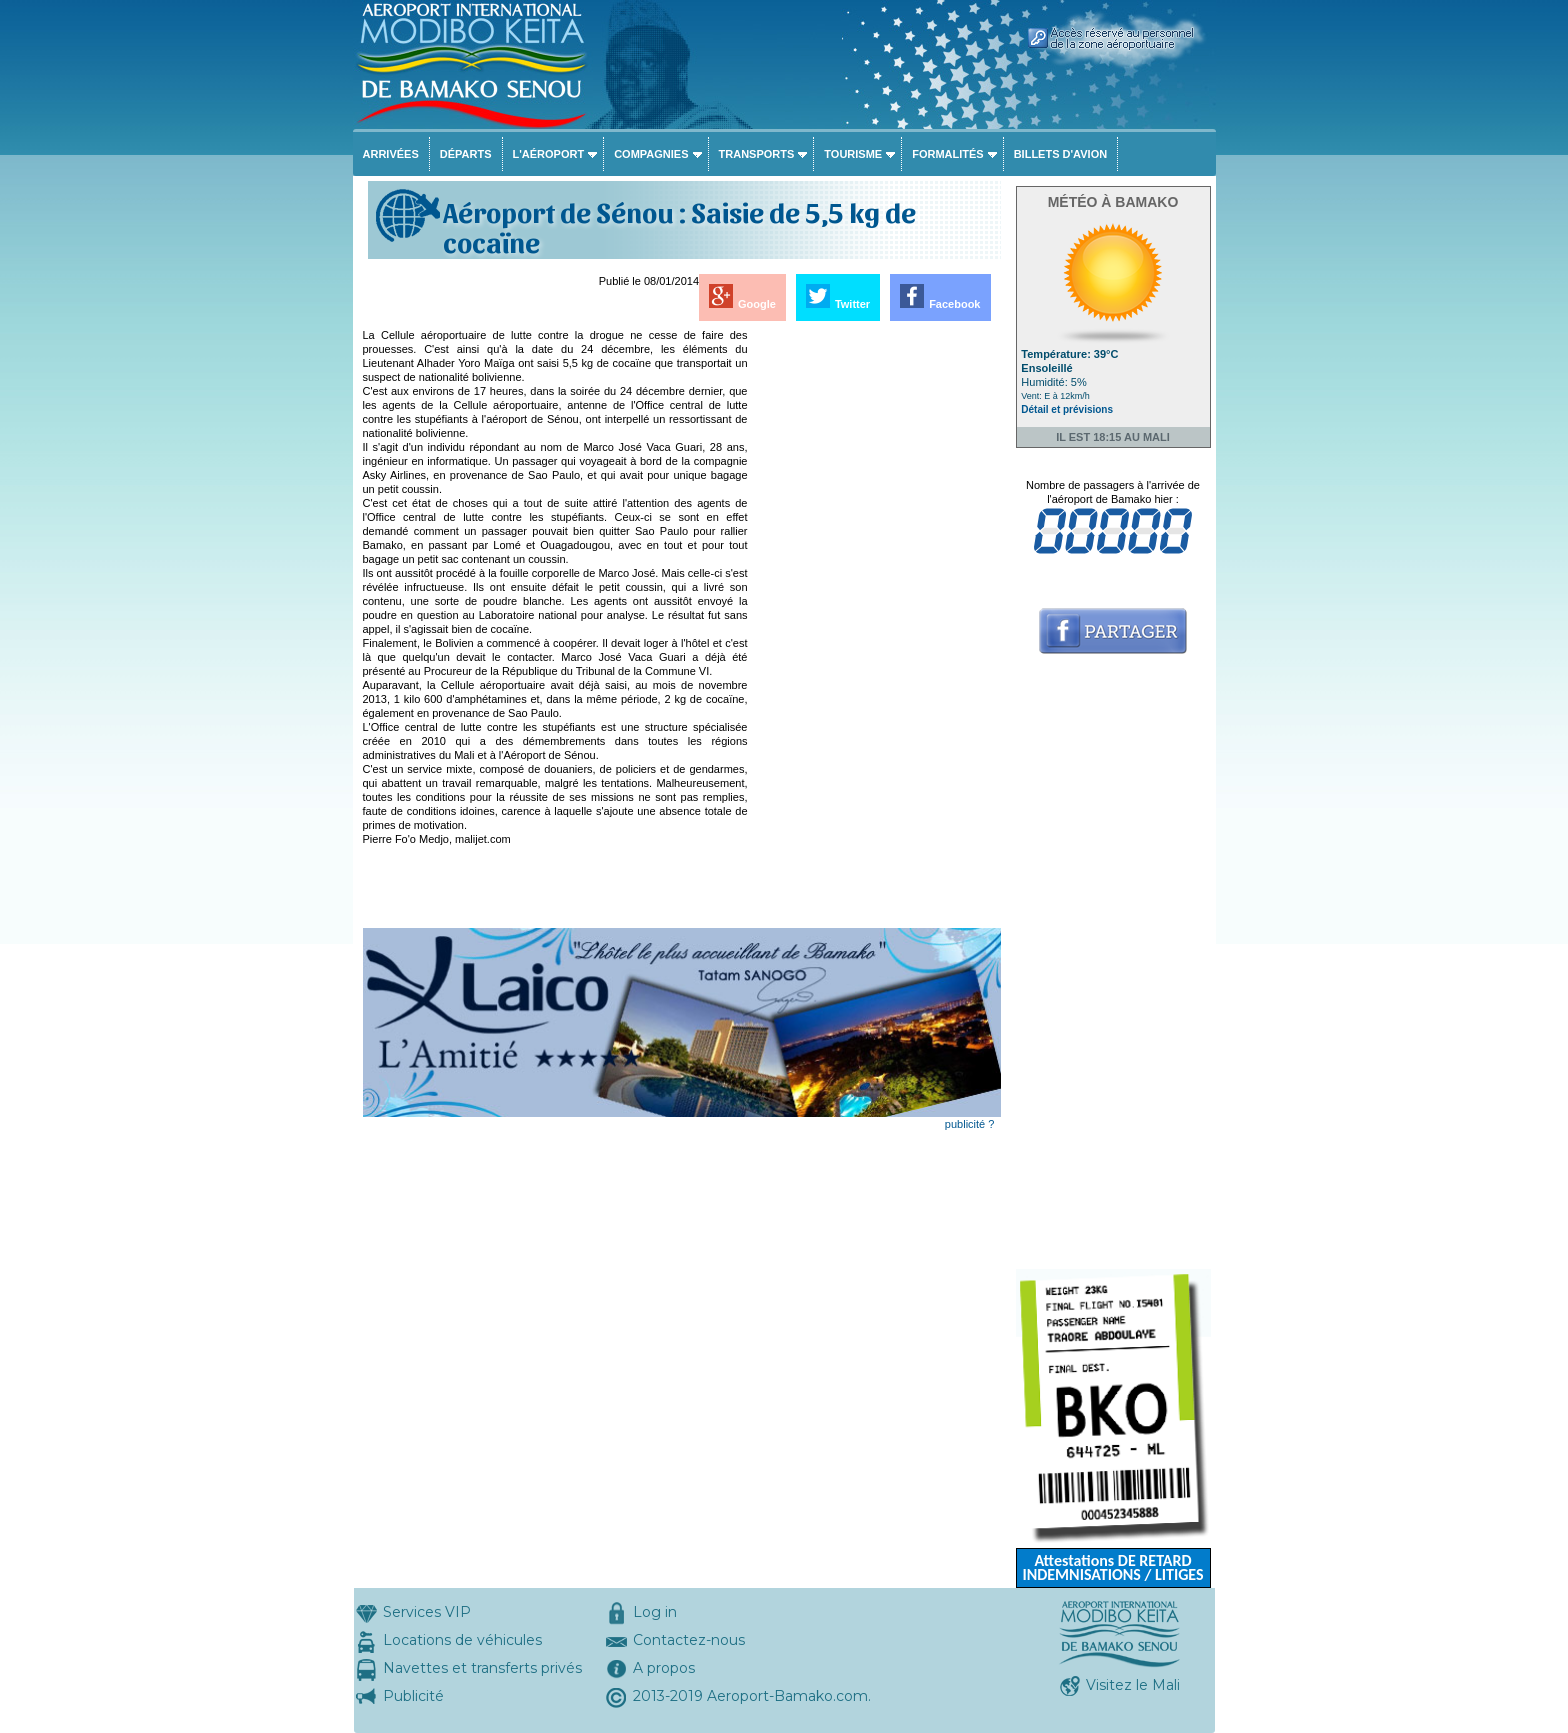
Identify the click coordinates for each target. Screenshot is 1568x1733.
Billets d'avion (1060, 154)
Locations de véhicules (462, 1640)
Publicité (413, 1696)
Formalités (948, 154)
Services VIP (427, 1612)
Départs (466, 154)
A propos (664, 1668)
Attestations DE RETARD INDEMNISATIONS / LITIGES (1112, 1567)
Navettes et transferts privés (482, 1668)
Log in (655, 1612)
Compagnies (651, 154)
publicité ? (970, 1124)
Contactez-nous (689, 1640)
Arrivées (391, 154)
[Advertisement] (876, 628)
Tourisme (853, 154)
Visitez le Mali (1133, 1685)
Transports (757, 154)
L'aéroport (549, 154)
